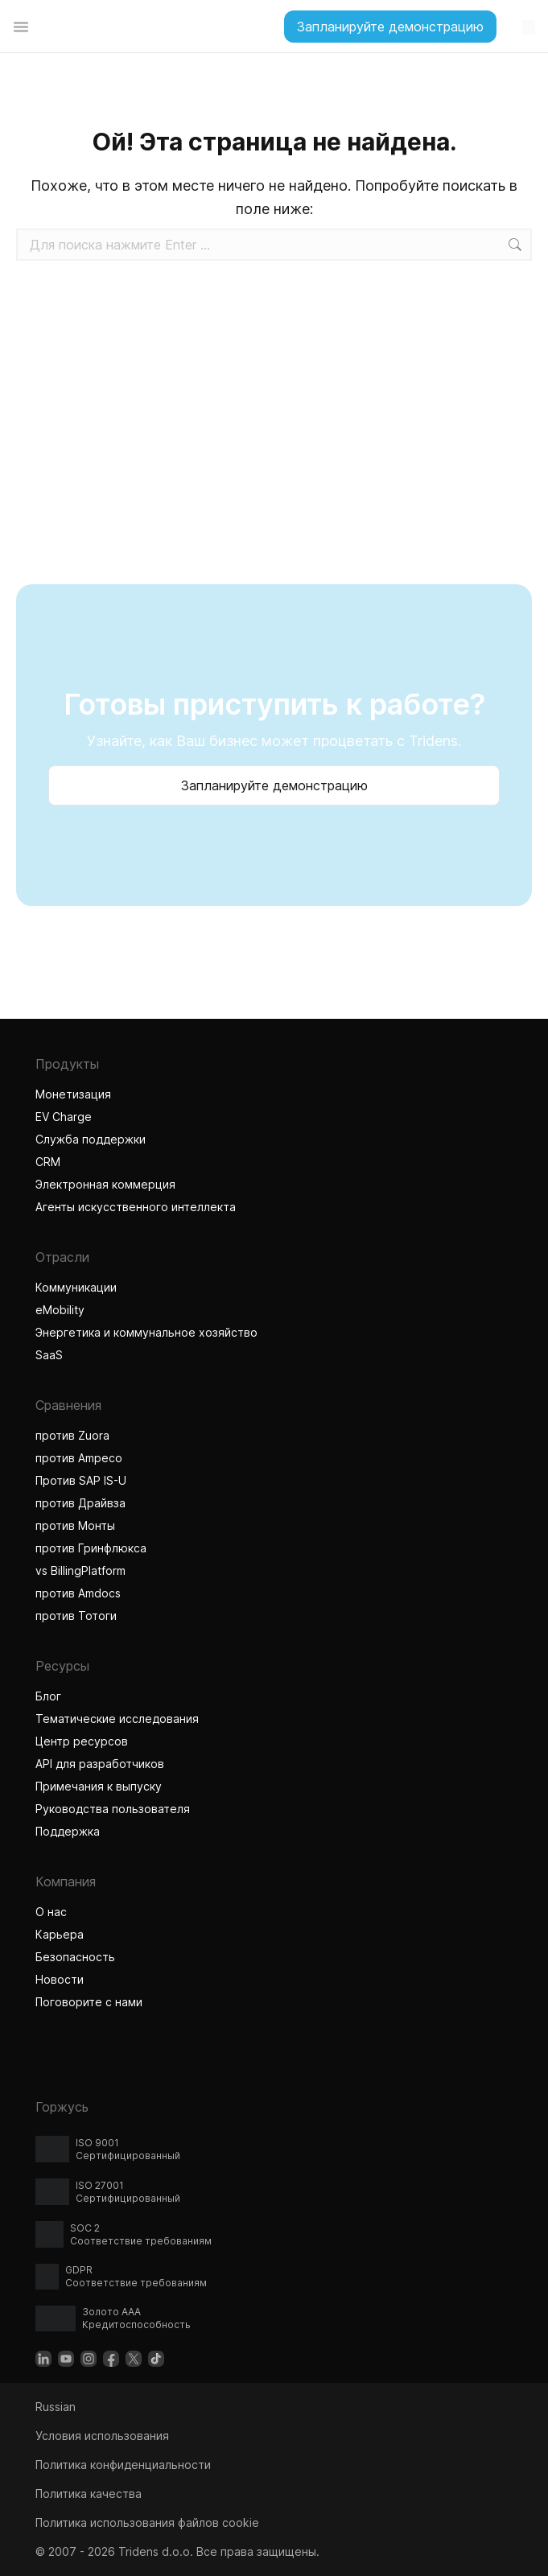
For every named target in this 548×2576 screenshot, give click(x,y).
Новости (59, 1979)
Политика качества (88, 2493)
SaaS (49, 1355)
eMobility (59, 1310)
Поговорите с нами (88, 2002)
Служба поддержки (90, 1139)
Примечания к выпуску (98, 1786)
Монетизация (73, 1094)
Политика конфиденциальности (123, 2464)
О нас (51, 1912)
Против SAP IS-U (80, 1480)
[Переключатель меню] (21, 27)
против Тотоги (78, 1615)
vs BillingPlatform (80, 1570)
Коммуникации (76, 1287)
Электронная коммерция (105, 1184)
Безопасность (75, 1957)
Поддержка (67, 1831)
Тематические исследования (117, 1718)
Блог (48, 1696)
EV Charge (63, 1116)
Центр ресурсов (81, 1741)
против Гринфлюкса (90, 1548)
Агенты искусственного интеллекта (137, 1207)
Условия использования (102, 2435)
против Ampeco (78, 1458)
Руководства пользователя (112, 1809)
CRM (47, 1161)
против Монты (75, 1525)
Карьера (59, 1934)
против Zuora (72, 1435)
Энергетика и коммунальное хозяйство (146, 1332)
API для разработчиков (99, 1763)
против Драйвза (80, 1503)
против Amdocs (78, 1593)
